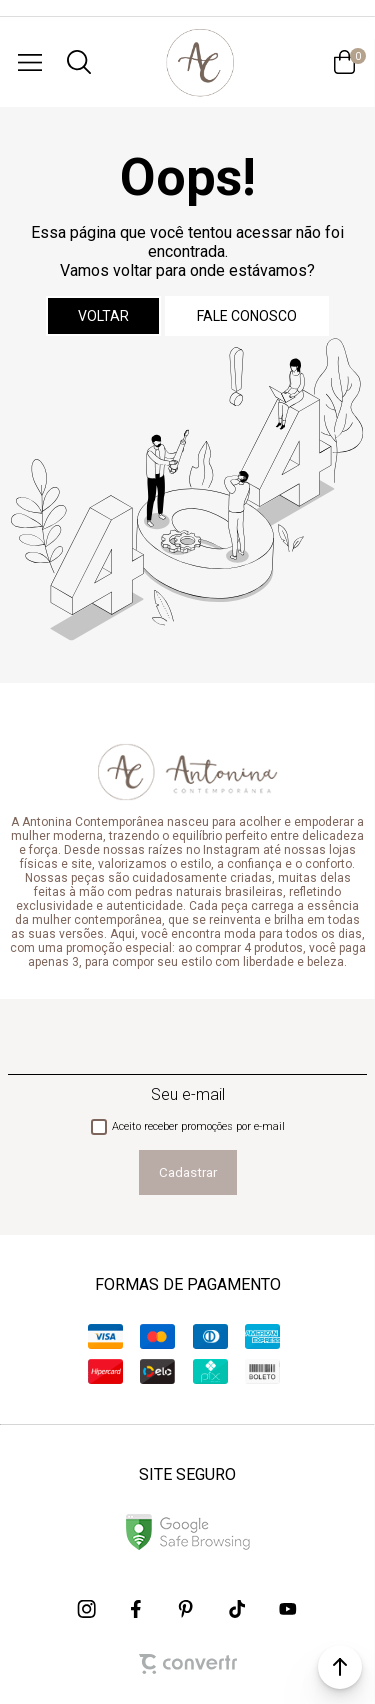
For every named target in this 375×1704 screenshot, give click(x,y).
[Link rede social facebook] (138, 1609)
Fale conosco (247, 316)
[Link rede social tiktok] (238, 1609)
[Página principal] (199, 62)
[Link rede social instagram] (88, 1609)
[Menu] (30, 62)
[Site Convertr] (188, 1664)
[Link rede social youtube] (288, 1609)
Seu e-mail (188, 1094)
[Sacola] (345, 62)
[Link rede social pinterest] (188, 1609)
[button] (340, 1667)
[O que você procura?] (79, 62)
